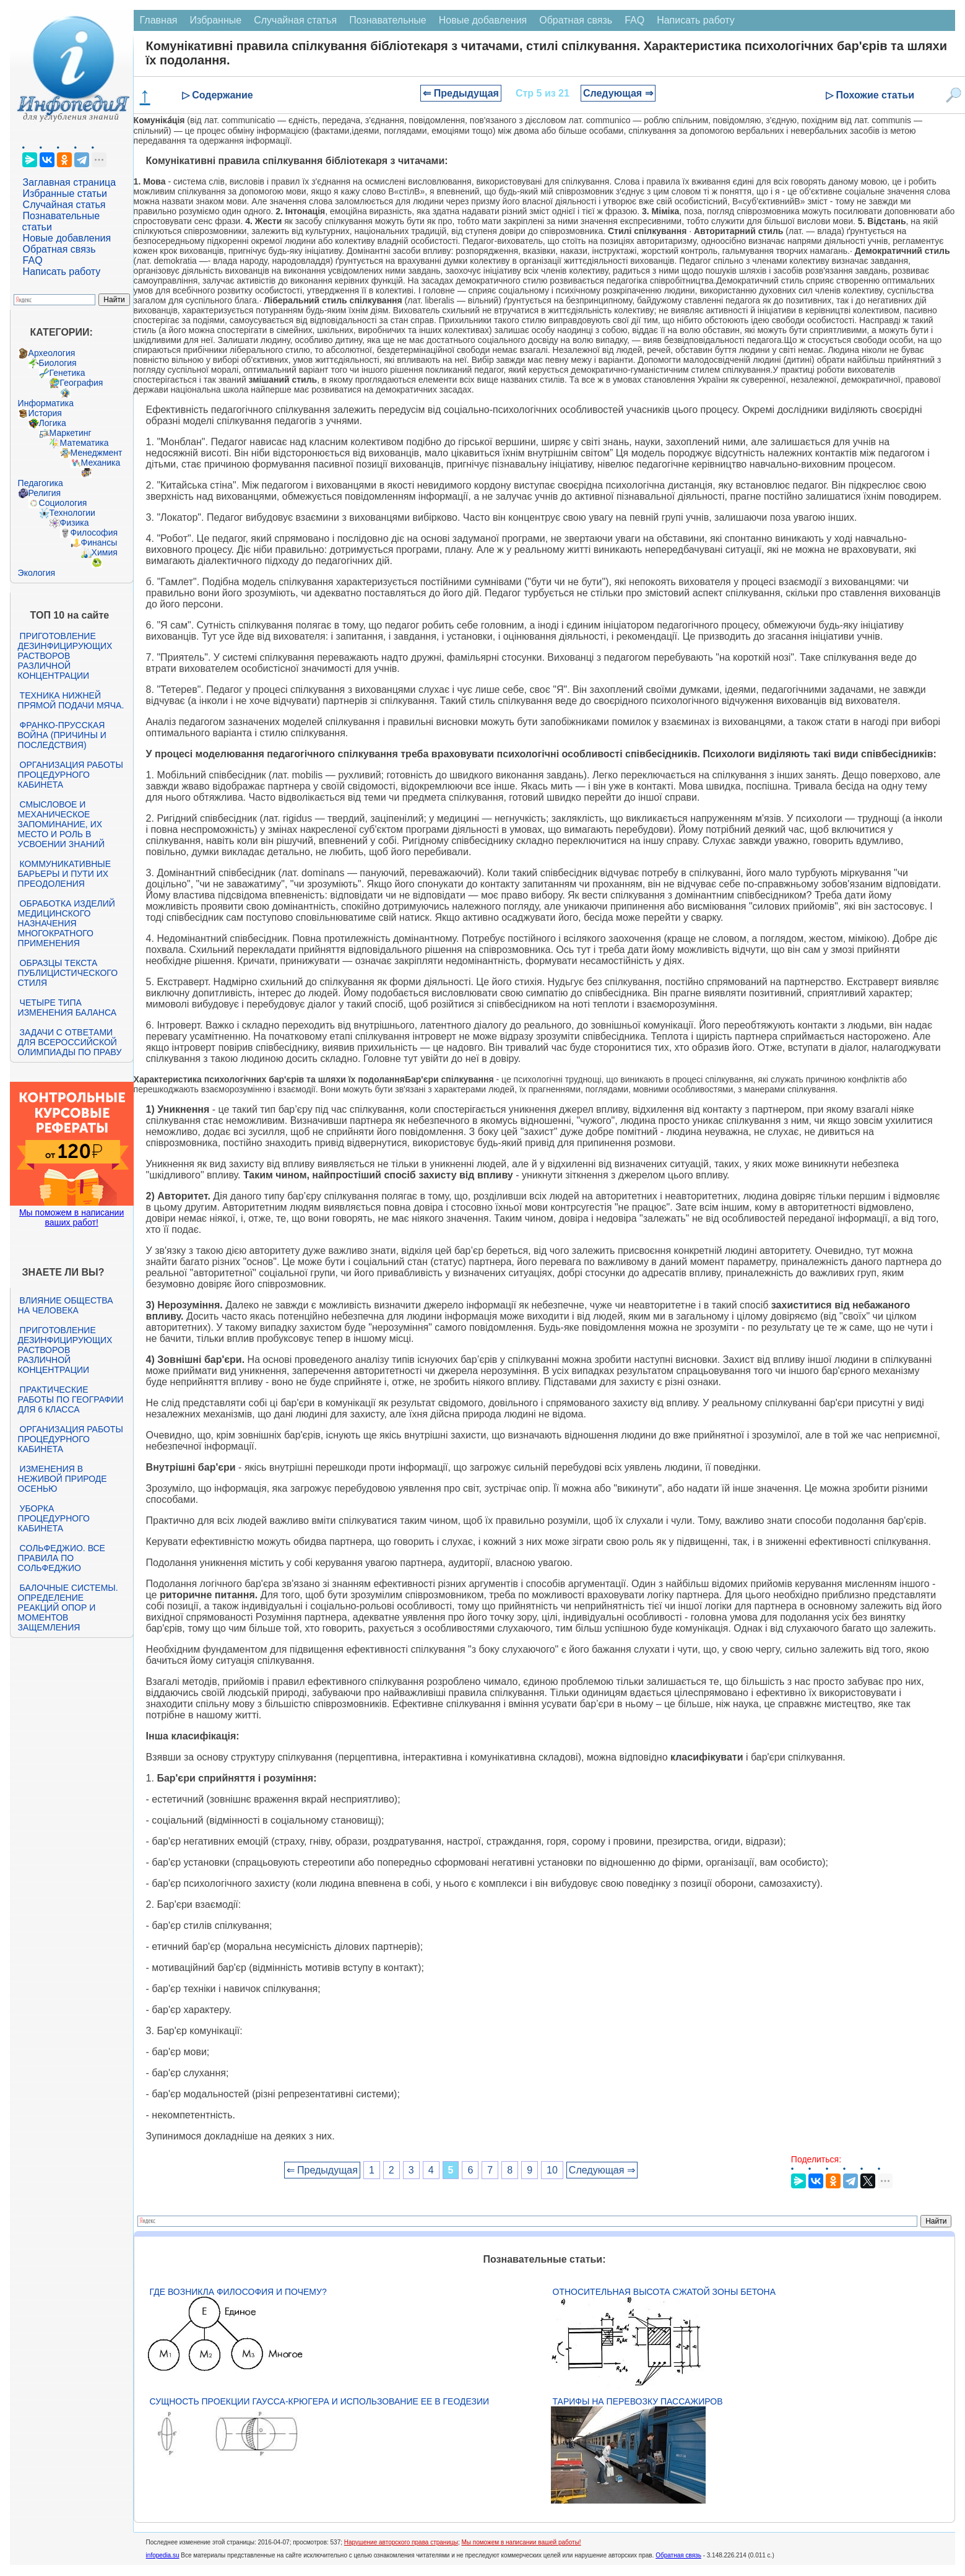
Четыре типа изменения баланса (67, 1007)
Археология (52, 353)
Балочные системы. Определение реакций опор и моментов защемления (68, 1607)
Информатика (46, 403)
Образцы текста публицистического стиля (68, 973)
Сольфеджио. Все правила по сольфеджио (61, 1558)
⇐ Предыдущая (461, 93)
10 (552, 2170)
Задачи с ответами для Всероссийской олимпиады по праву (70, 1042)
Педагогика (40, 483)
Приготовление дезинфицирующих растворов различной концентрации (65, 656)
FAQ (33, 260)
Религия (44, 493)
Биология (58, 363)
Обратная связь (59, 249)
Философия (94, 532)
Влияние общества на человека (65, 1305)
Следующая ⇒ (618, 93)
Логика (52, 423)
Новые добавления (67, 238)
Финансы (99, 542)
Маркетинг (71, 433)
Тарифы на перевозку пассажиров (638, 2401)
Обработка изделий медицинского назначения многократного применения (66, 923)
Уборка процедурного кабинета (54, 1518)
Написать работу (62, 271)
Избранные (216, 20)
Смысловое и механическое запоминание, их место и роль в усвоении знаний (61, 824)
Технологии (72, 513)
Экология (36, 573)
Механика (101, 463)
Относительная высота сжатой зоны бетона (664, 2292)
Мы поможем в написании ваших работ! (71, 1217)
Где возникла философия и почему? (238, 2292)
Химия (105, 552)
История (45, 413)
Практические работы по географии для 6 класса (71, 1399)
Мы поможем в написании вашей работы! (521, 2542)
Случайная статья (64, 204)
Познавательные (387, 20)
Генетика (67, 373)
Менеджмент (97, 453)
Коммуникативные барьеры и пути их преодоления (64, 874)
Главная (159, 20)
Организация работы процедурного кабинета (70, 775)
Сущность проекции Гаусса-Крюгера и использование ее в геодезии (319, 2401)
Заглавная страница (69, 182)
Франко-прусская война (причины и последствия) (62, 735)
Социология (63, 503)
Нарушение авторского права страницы (401, 2542)
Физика (74, 523)
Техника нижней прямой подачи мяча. (71, 700)
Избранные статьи (65, 193)
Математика (84, 443)
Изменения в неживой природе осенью (62, 1479)
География (81, 383)
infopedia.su (163, 2555)
